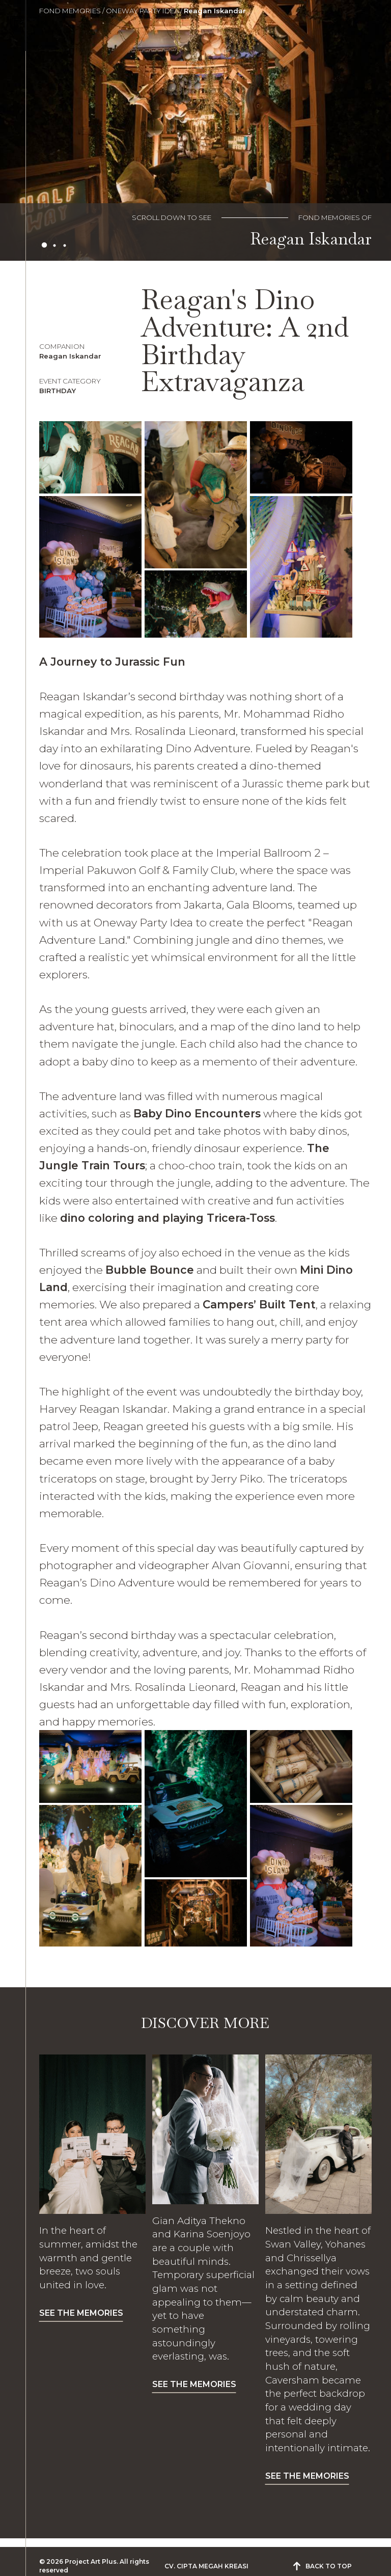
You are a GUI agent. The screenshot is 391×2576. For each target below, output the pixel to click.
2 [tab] (54, 245)
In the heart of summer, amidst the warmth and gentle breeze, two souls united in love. (88, 2258)
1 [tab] (44, 245)
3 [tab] (65, 245)
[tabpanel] (195, 130)
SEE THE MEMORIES (81, 2313)
